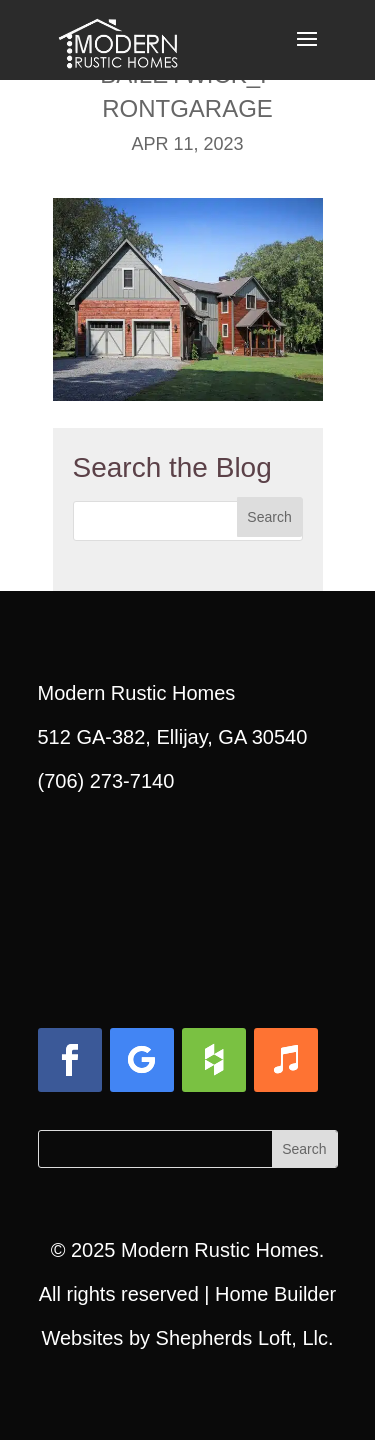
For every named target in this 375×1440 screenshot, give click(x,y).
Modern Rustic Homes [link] (220, 1250)
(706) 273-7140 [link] (106, 781)
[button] (307, 52)
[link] (118, 38)
